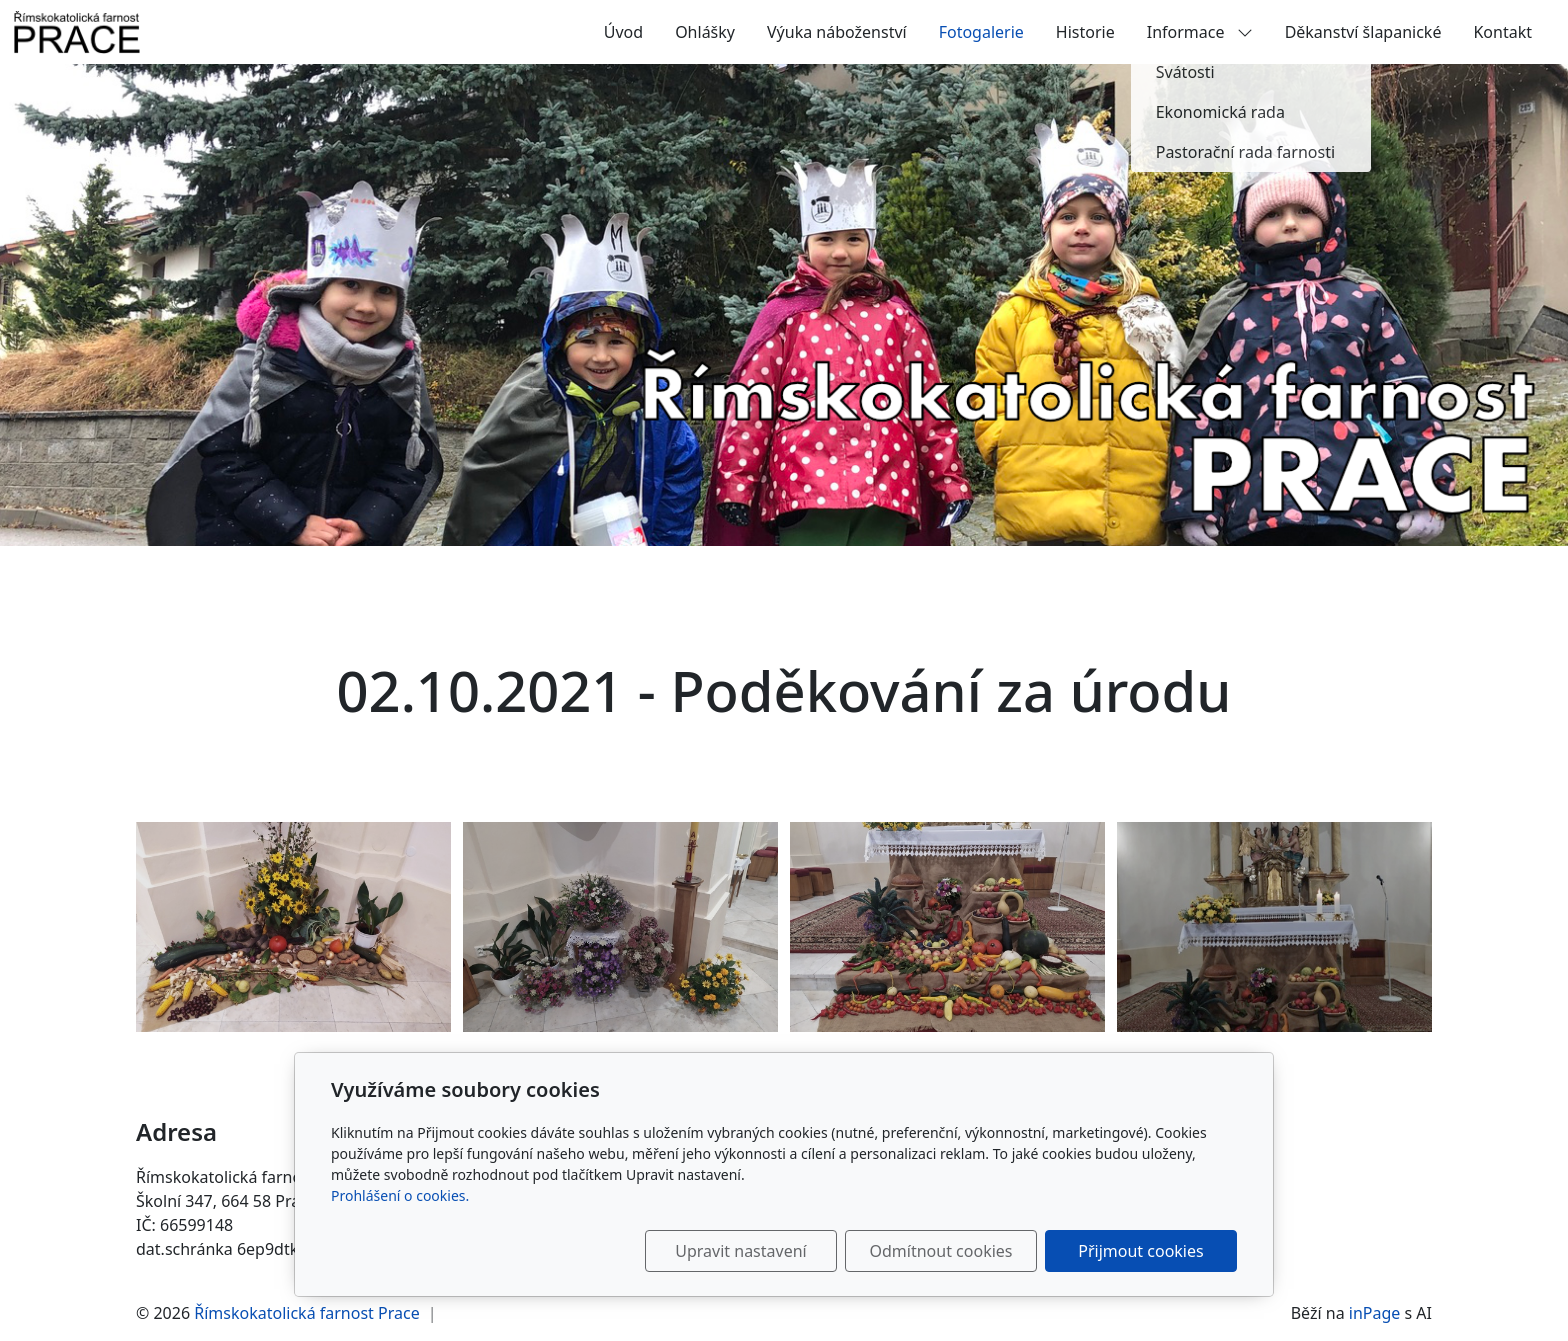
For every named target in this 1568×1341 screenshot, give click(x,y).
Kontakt (1502, 32)
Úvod (623, 32)
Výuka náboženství (837, 32)
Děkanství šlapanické (1363, 32)
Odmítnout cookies (941, 1251)
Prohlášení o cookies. (400, 1195)
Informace (1200, 32)
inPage (1375, 1313)
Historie (1085, 32)
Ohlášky (705, 32)
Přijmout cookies (1140, 1251)
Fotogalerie (981, 32)
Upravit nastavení (740, 1251)
